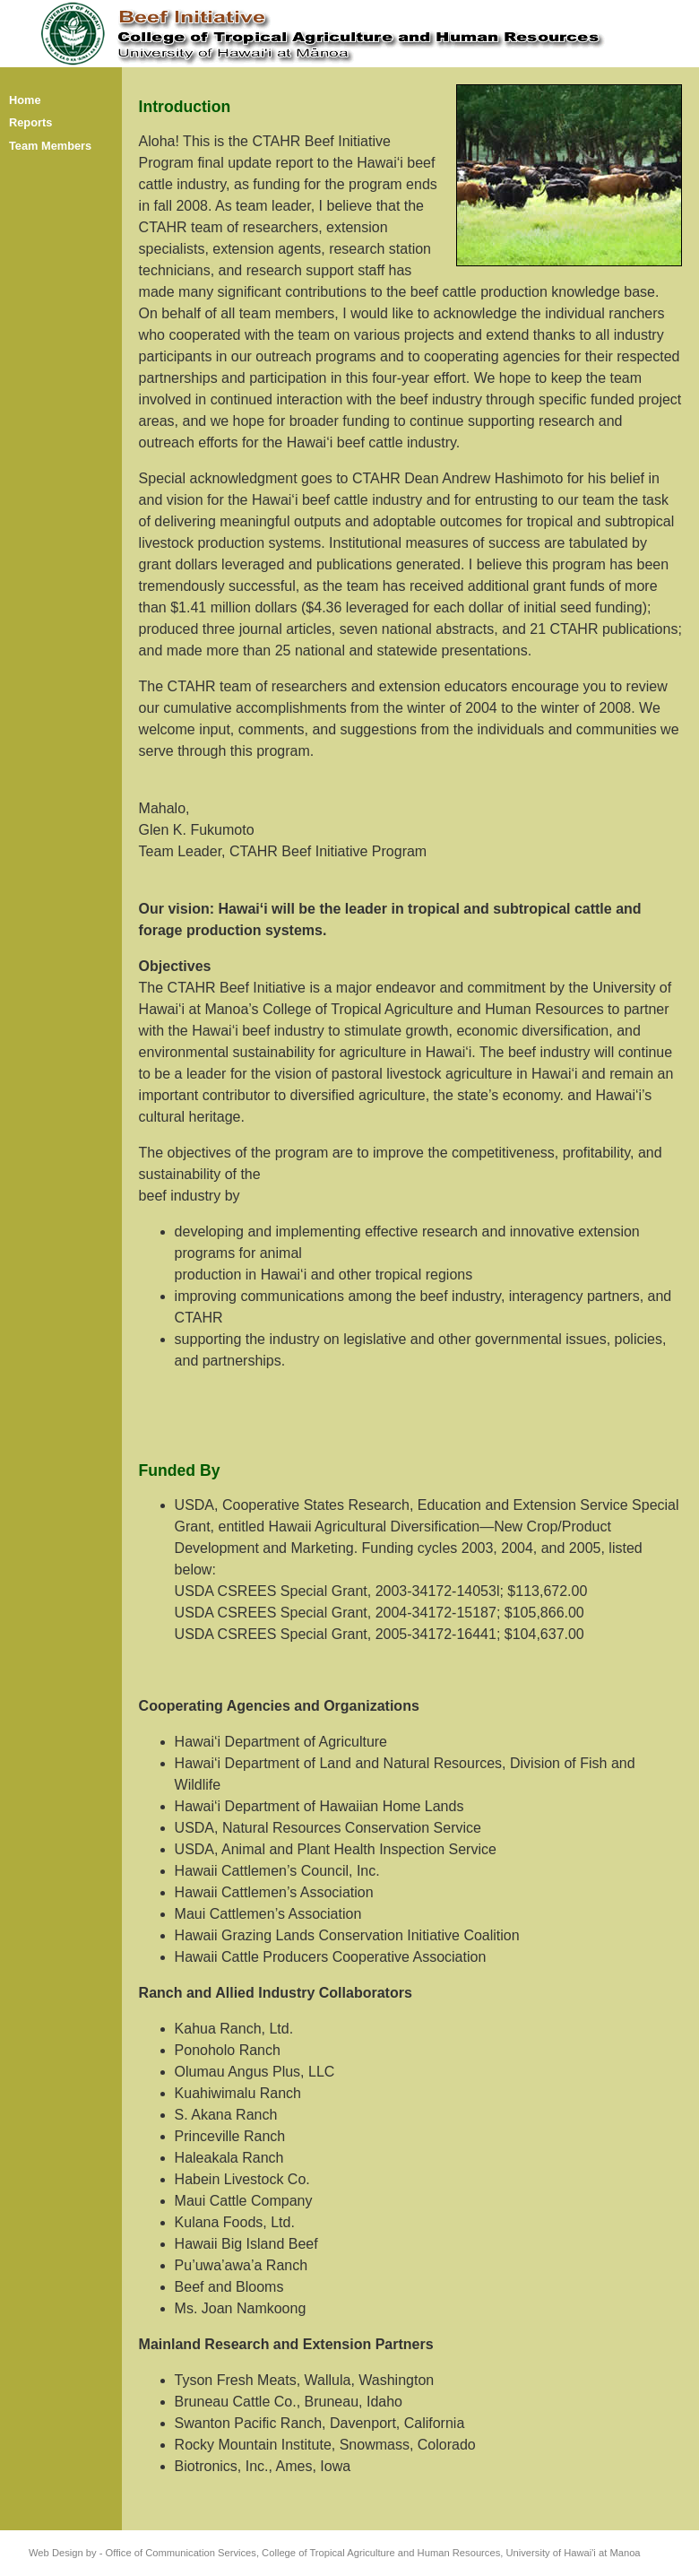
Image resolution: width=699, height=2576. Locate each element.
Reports (30, 122)
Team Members (50, 145)
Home (25, 100)
